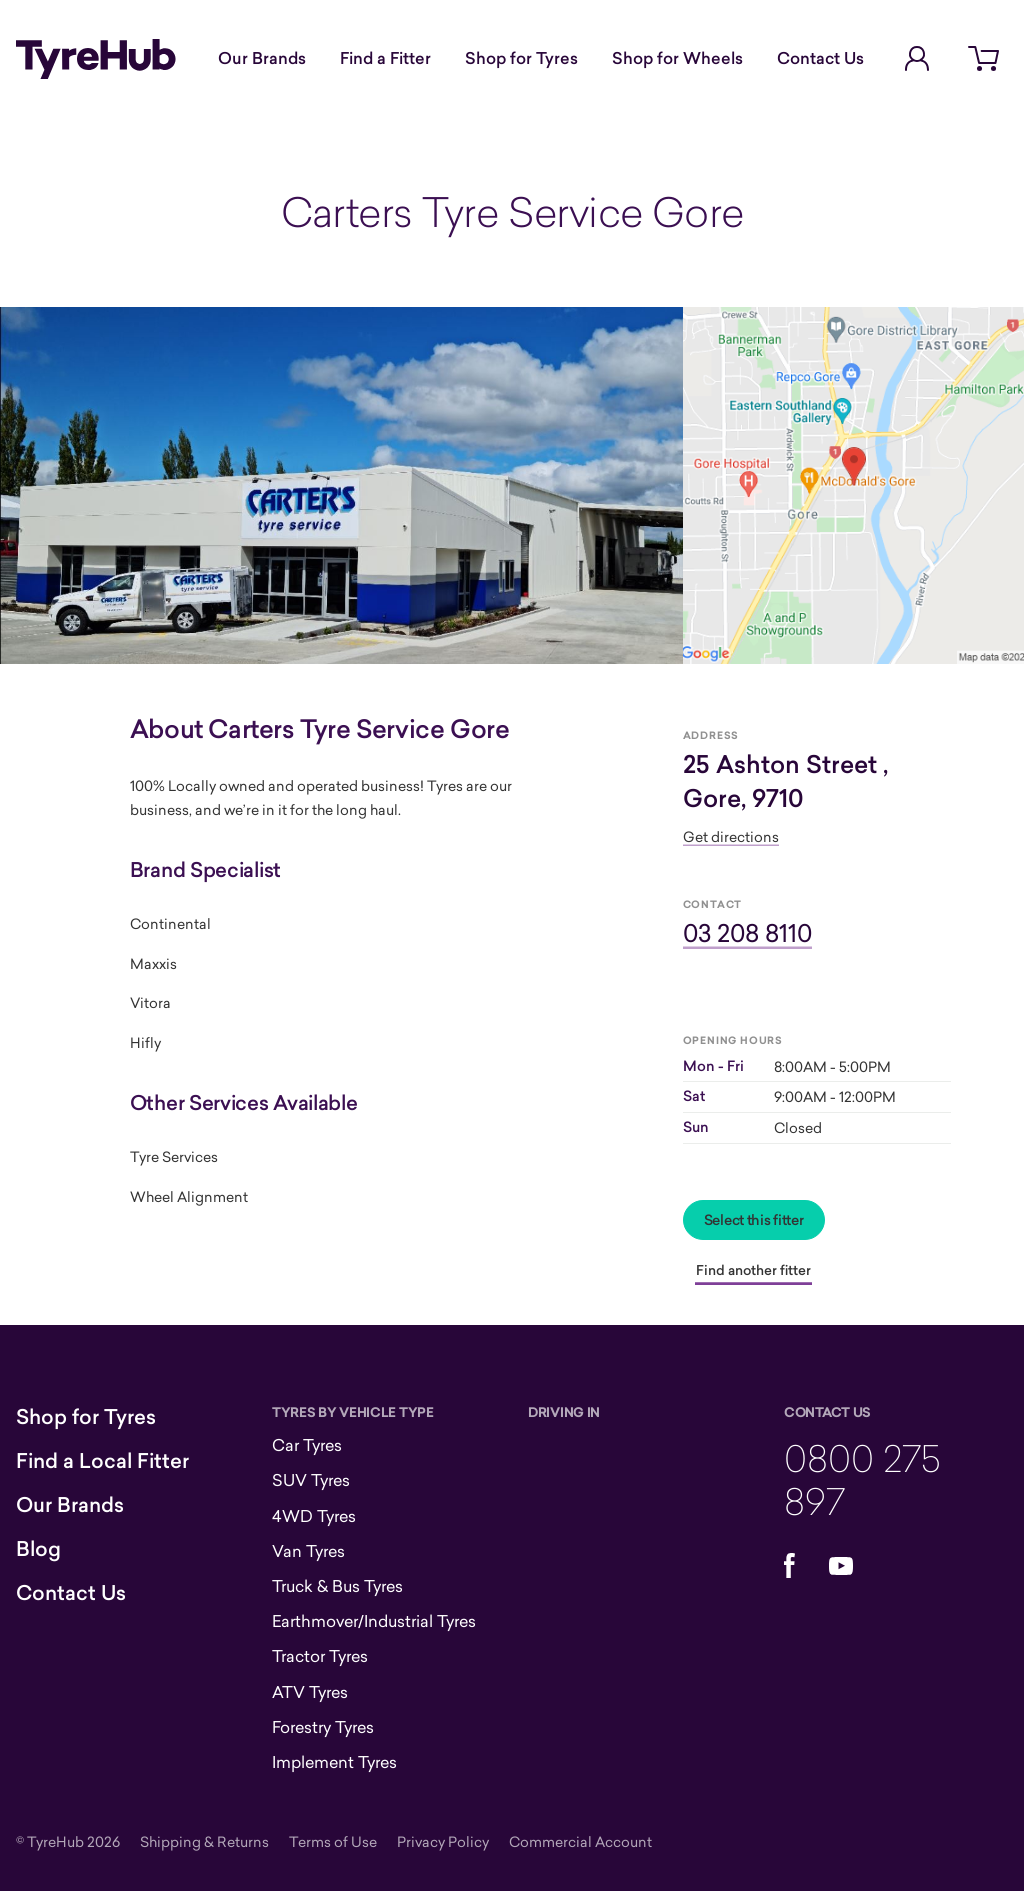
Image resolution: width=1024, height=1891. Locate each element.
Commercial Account (580, 1841)
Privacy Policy (443, 1841)
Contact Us (820, 58)
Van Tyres (308, 1551)
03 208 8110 (747, 932)
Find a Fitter (385, 58)
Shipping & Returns (204, 1841)
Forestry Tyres (323, 1727)
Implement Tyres (334, 1762)
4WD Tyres (314, 1516)
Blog (38, 1549)
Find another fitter (753, 1270)
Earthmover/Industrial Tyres (374, 1621)
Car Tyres (307, 1445)
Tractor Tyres (320, 1656)
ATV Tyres (310, 1692)
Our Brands (262, 58)
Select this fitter (754, 1220)
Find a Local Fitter (102, 1461)
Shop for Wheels (677, 58)
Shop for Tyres (521, 58)
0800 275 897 (862, 1479)
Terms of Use (333, 1841)
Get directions (731, 836)
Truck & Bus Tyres (337, 1586)
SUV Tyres (311, 1480)
